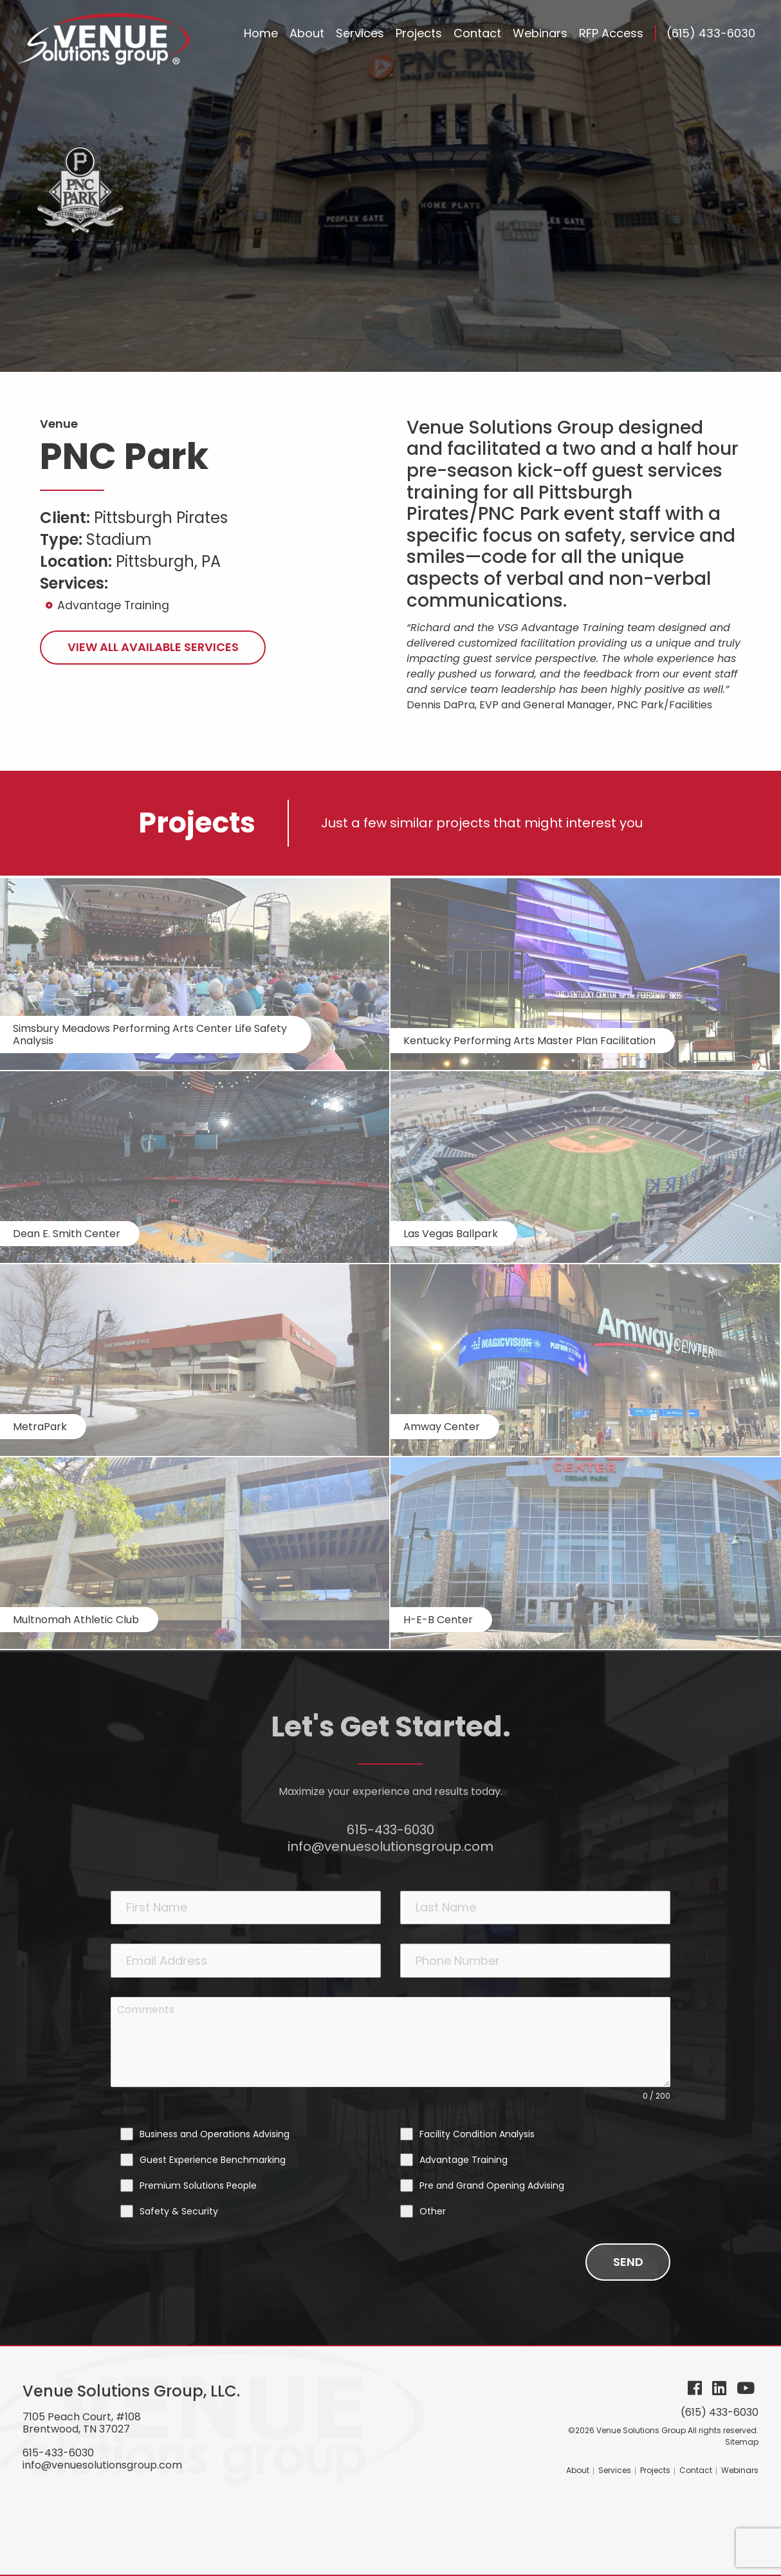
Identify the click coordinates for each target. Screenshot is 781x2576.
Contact (695, 2470)
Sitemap (741, 2441)
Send (628, 2262)
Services (614, 2470)
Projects (655, 2470)
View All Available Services (153, 647)
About (577, 2470)
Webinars (739, 2470)
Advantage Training (113, 605)
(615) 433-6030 (710, 33)
